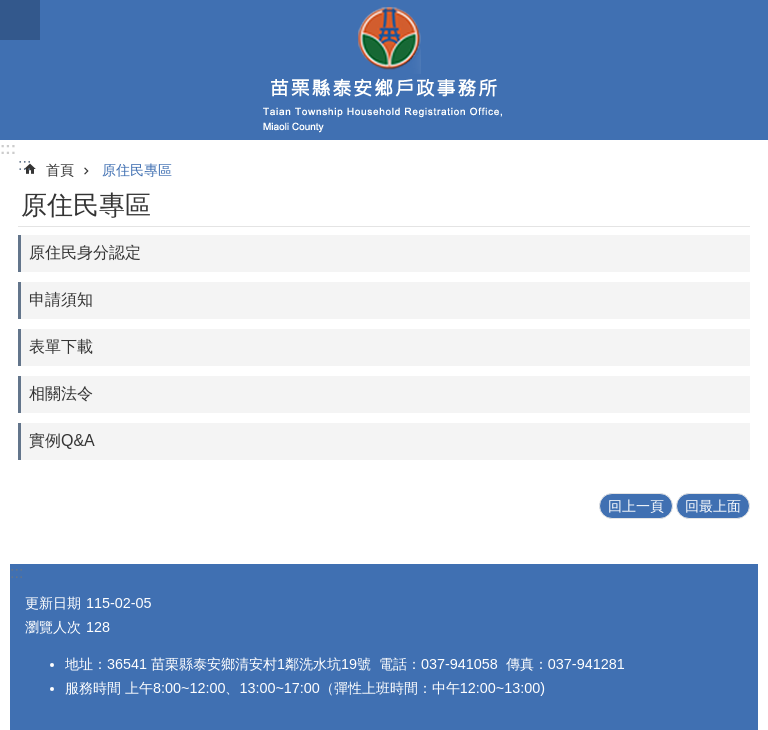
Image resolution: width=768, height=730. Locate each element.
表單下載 (61, 346)
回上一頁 (636, 506)
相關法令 (61, 393)
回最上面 (713, 506)
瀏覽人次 (53, 627)
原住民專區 (137, 170)
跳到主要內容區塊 (10, 10)
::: (8, 148)
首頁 (60, 170)
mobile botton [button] (20, 20)
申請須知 (61, 299)
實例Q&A (62, 440)
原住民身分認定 (85, 252)
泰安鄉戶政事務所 (384, 70)
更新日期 (53, 603)
